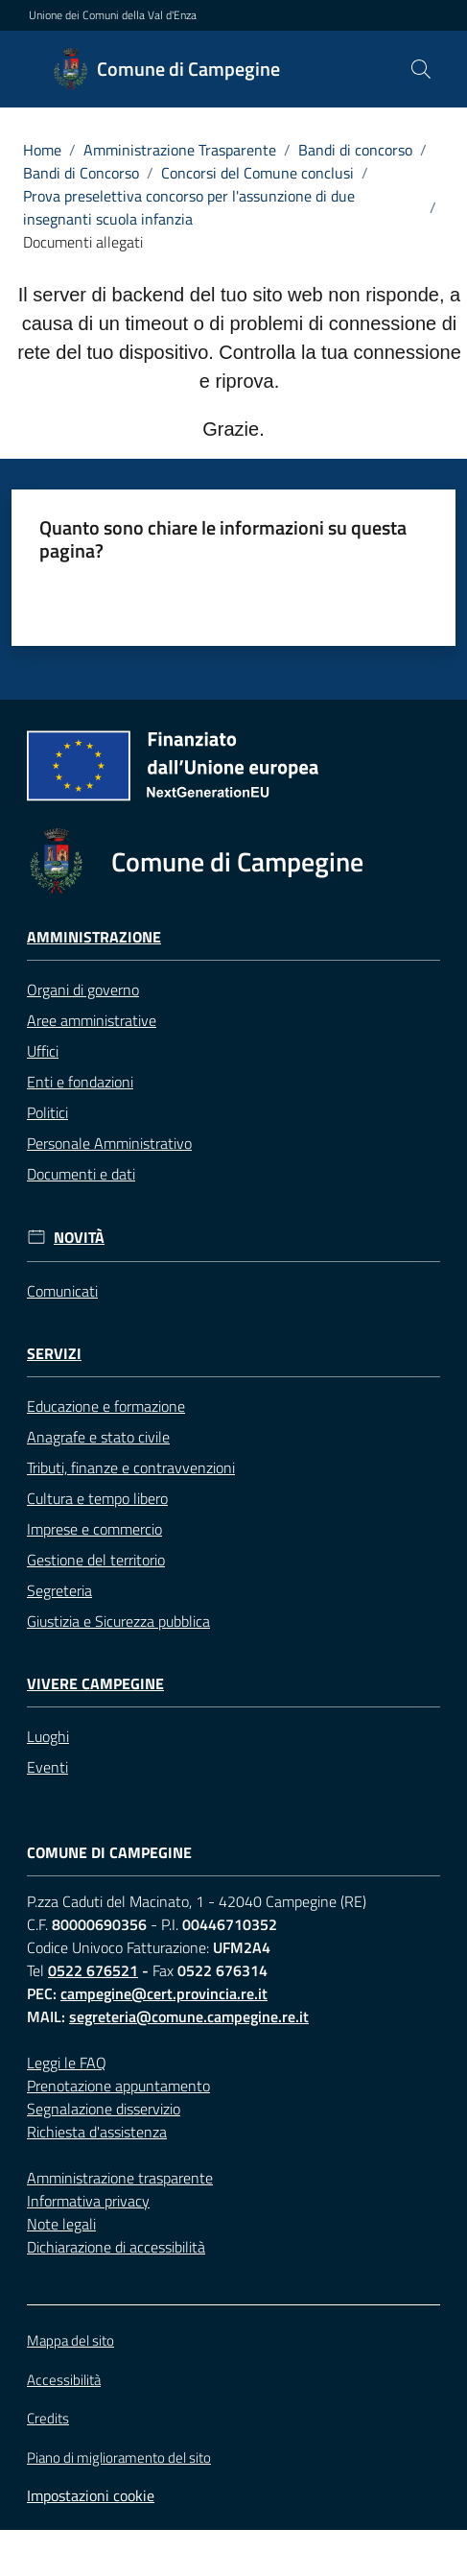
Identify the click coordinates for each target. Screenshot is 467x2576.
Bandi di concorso (355, 149)
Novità (79, 1237)
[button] (421, 69)
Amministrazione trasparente (120, 2177)
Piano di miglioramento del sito (119, 2457)
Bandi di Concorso (81, 172)
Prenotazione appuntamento (118, 2085)
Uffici (42, 1050)
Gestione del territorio (96, 1559)
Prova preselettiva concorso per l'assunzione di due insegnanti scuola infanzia (189, 207)
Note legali (61, 2223)
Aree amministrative (91, 1020)
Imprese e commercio (94, 1528)
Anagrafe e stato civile (98, 1436)
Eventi (47, 1766)
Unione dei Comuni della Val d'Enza (113, 15)
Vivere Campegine (95, 1684)
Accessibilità (64, 2380)
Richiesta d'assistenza (97, 2131)
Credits (48, 2418)
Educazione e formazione (106, 1406)
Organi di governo (83, 989)
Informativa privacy (88, 2200)
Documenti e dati (81, 1173)
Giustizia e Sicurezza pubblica (118, 1621)
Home (42, 149)
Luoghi (48, 1736)
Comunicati (62, 1290)
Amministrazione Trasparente (179, 149)
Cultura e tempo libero (97, 1498)
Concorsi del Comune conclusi (257, 172)
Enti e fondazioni (80, 1081)
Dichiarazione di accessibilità (116, 2246)
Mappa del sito (70, 2340)
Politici (47, 1112)
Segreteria (59, 1590)
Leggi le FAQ (66, 2062)
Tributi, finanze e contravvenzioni (131, 1467)
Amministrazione (94, 937)
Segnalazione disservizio (103, 2108)
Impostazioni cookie (90, 2495)
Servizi (54, 1354)
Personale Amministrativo (109, 1143)
